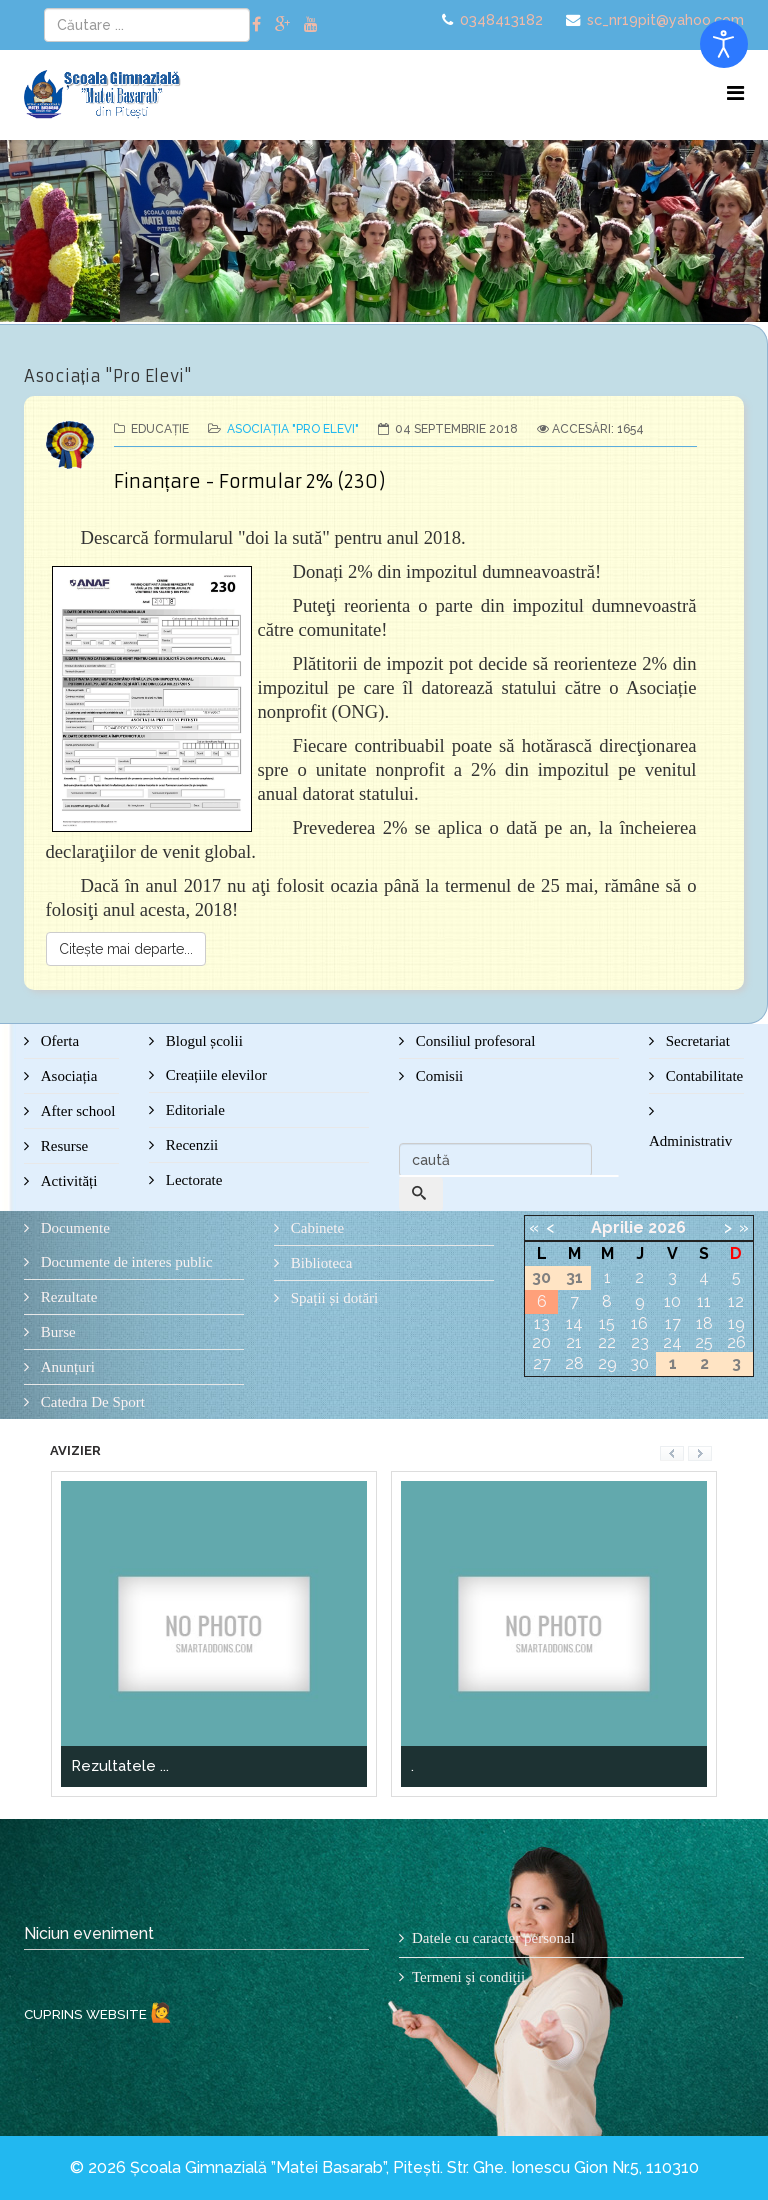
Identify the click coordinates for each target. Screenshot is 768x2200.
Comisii (437, 1076)
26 (736, 1342)
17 (673, 1323)
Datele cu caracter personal (493, 1938)
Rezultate (67, 1297)
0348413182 (501, 19)
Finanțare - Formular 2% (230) (249, 481)
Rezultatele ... (120, 1766)
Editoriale (193, 1110)
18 (704, 1323)
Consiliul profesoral (473, 1041)
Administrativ (690, 1141)
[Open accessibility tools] (724, 44)
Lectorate (192, 1180)
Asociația (67, 1076)
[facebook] (256, 24)
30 (639, 1363)
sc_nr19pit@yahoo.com (665, 19)
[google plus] (282, 24)
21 (574, 1342)
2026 (667, 1227)
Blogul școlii (202, 1041)
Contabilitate (702, 1076)
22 (607, 1342)
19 (736, 1323)
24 (672, 1342)
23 (640, 1342)
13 (542, 1323)
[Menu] (735, 93)
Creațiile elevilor (214, 1075)
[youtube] (311, 24)
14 (574, 1323)
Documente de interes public (125, 1262)
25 (704, 1342)
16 (639, 1323)
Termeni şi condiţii (468, 1977)
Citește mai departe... (126, 949)
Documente (73, 1228)
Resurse (62, 1146)
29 (607, 1363)
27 (542, 1363)
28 (574, 1363)
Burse (56, 1332)
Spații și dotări (332, 1298)
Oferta (58, 1041)
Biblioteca (319, 1263)
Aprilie (617, 1227)
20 (541, 1342)
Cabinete (315, 1228)
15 (607, 1323)
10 (672, 1301)
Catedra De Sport (91, 1402)
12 (736, 1301)
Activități (67, 1181)
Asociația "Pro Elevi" (293, 429)
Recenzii (190, 1145)
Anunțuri (66, 1367)
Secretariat (696, 1041)
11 (704, 1301)
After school (76, 1111)
